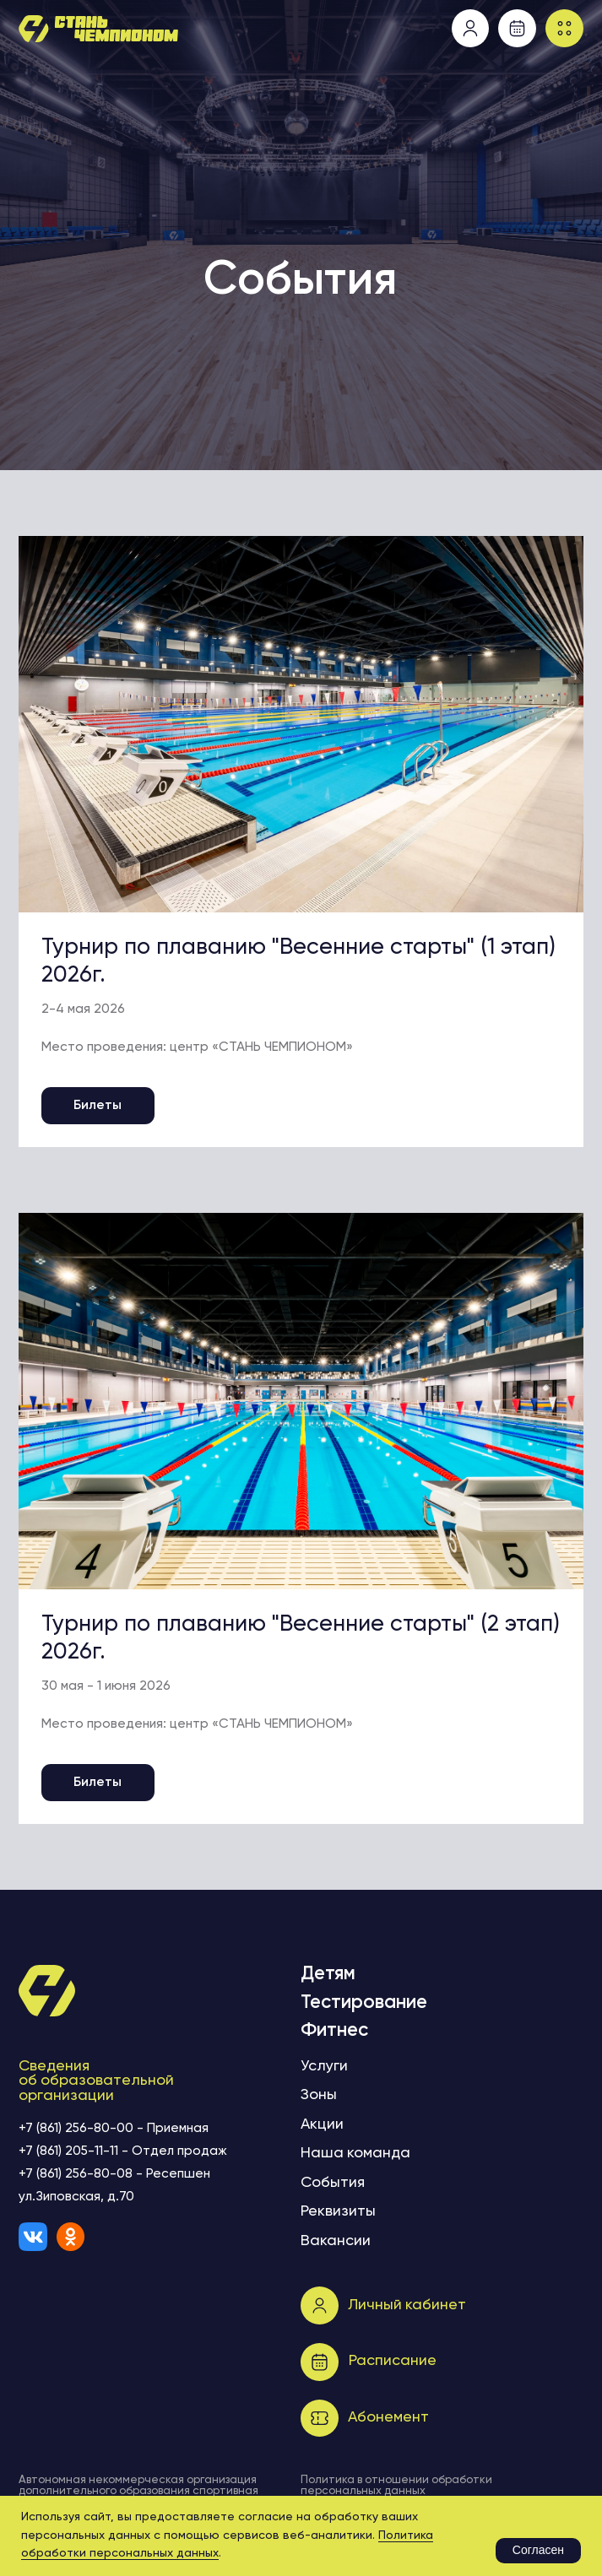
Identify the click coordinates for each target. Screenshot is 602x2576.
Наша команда (355, 2153)
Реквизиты (338, 2211)
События (333, 2182)
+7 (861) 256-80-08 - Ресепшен (114, 2174)
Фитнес (334, 2030)
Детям (328, 1974)
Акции (322, 2124)
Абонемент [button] (388, 2417)
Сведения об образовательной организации (96, 2081)
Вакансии (336, 2241)
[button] (564, 28)
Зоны (319, 2094)
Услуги (324, 2066)
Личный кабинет (407, 2305)
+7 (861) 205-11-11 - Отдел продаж (123, 2151)
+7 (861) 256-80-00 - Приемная (114, 2128)
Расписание (393, 2360)
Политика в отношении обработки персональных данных (396, 2486)
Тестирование (364, 2003)
